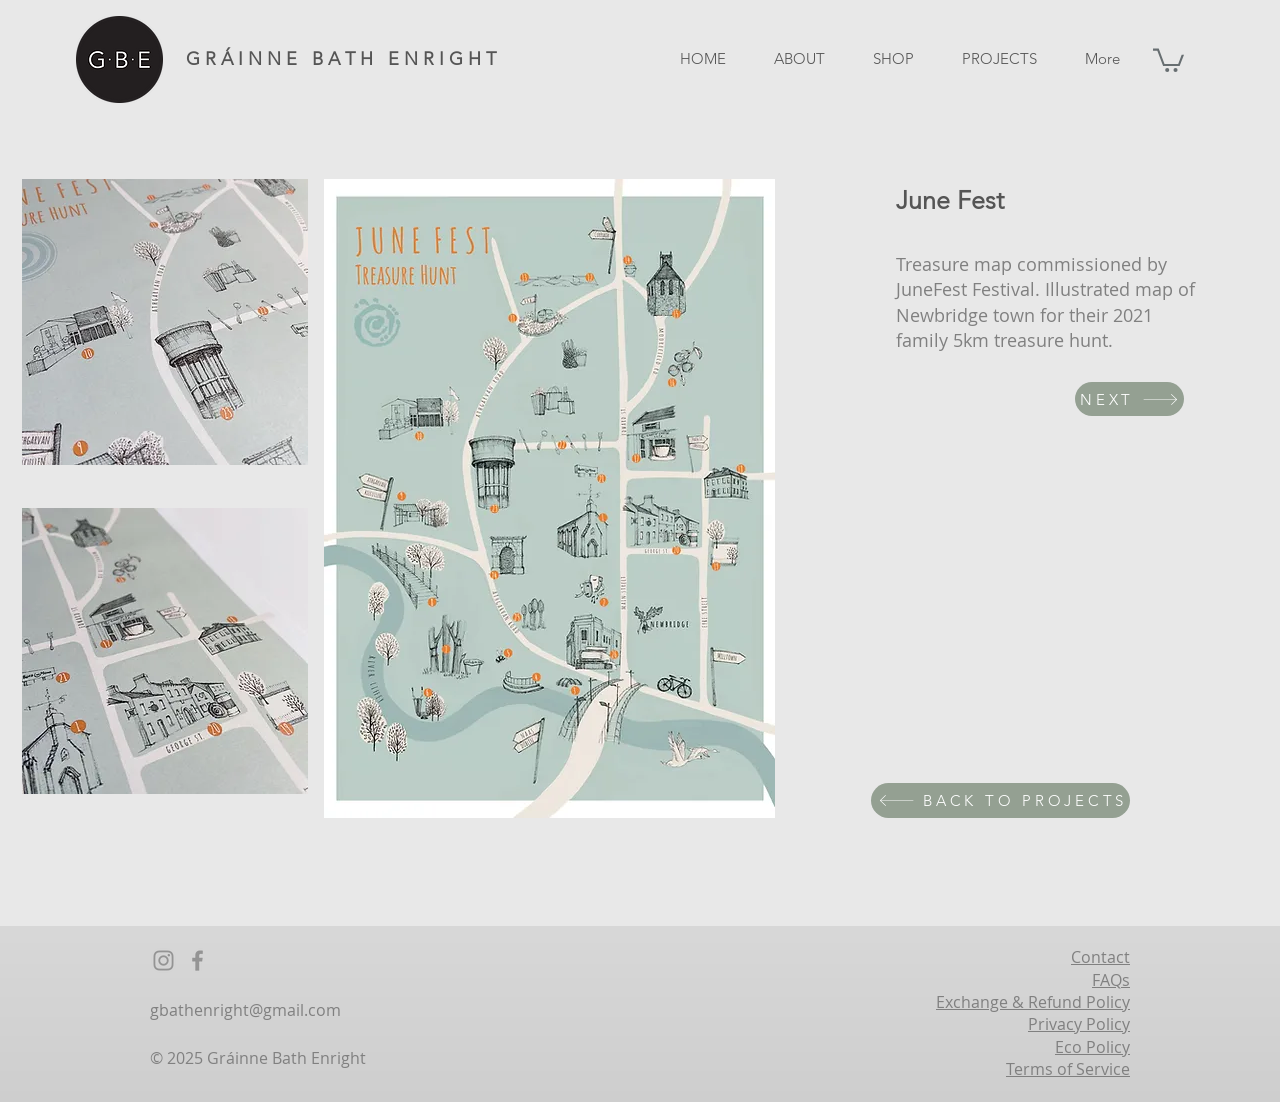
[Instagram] (163, 960)
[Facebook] (197, 960)
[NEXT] (1129, 399)
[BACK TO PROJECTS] (1000, 800)
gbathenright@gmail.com (245, 1010)
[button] (1168, 59)
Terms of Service (1068, 1069)
